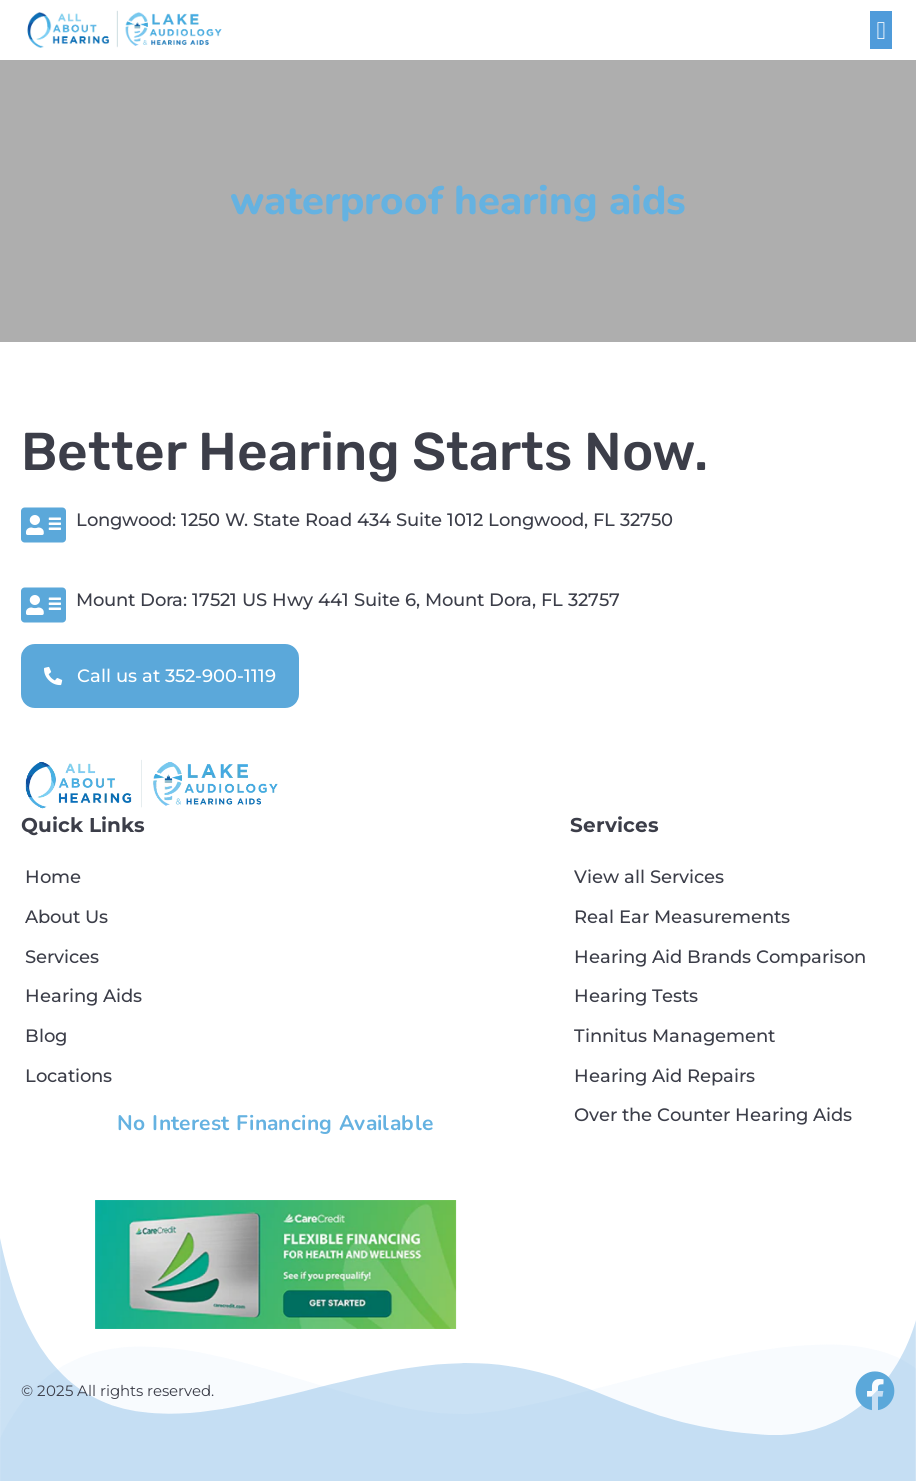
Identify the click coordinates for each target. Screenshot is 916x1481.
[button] (881, 30)
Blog (46, 1035)
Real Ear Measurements (682, 916)
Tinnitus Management (674, 1035)
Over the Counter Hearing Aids (713, 1114)
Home (53, 876)
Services (62, 956)
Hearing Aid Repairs (664, 1075)
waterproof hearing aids (458, 201)
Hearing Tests (636, 995)
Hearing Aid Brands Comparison (720, 956)
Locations (68, 1075)
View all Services (649, 876)
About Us (66, 916)
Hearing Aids (83, 995)
